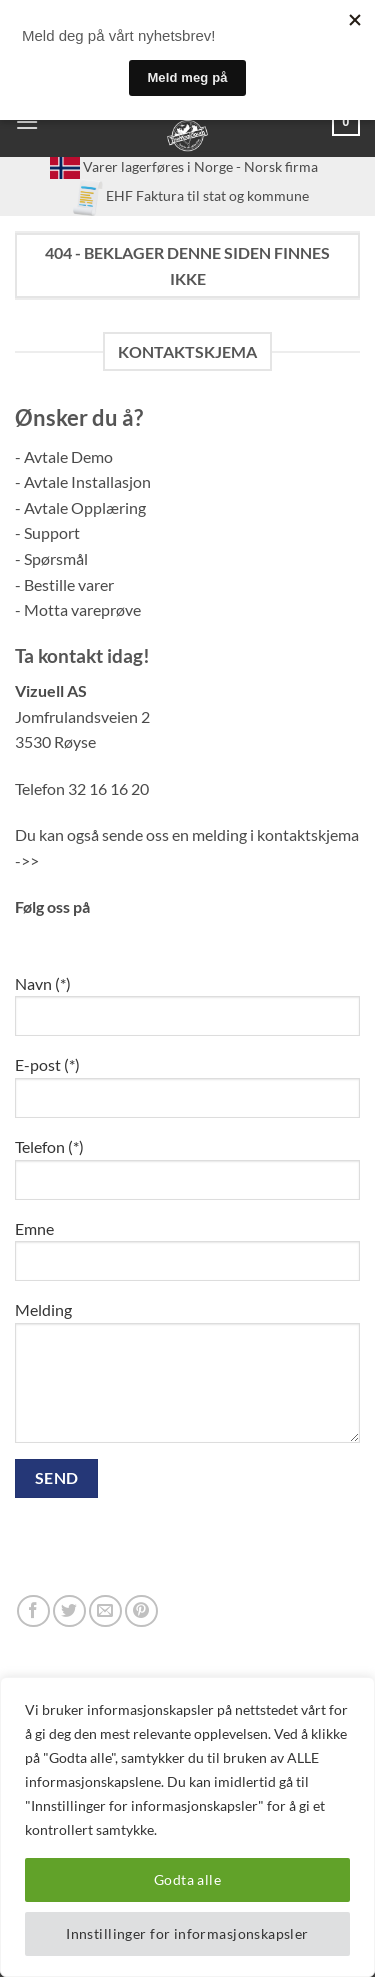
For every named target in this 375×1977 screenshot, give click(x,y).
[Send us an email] (105, 1611)
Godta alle (187, 1879)
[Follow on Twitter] (69, 1611)
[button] (27, 121)
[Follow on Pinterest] (141, 1611)
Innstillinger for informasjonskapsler (187, 1933)
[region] (187, 1827)
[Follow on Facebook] (33, 1611)
